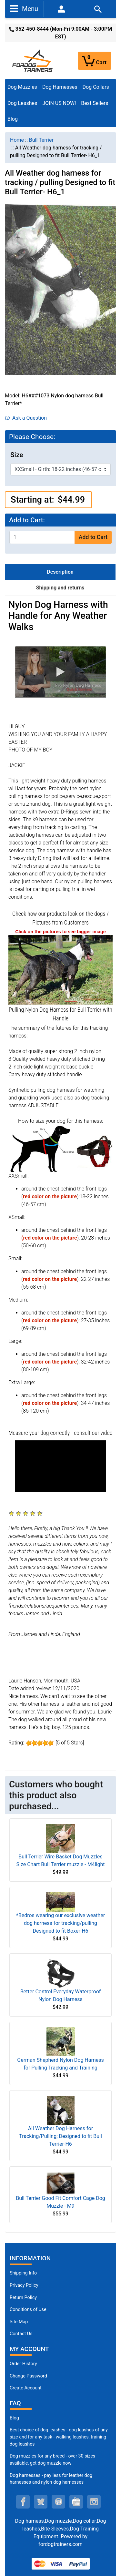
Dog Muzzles (22, 87)
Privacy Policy (24, 2285)
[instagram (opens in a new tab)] (93, 2501)
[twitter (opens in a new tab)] (40, 2501)
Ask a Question (26, 418)
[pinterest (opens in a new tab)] (58, 2501)
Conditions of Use (28, 2309)
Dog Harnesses (59, 87)
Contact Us (21, 2333)
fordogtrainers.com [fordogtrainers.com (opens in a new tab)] (60, 2544)
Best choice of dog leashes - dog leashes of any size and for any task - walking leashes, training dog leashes (59, 2437)
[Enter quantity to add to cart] (42, 537)
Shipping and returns (60, 588)
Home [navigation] (17, 140)
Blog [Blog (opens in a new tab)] (12, 119)
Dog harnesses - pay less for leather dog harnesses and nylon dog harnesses (51, 2479)
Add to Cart (93, 537)
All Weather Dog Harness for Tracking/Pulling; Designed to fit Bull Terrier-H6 (60, 2136)
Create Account (26, 2388)
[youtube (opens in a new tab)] (76, 2501)
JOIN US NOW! (59, 103)
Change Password (28, 2376)
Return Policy (23, 2297)
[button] (60, 672)
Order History (23, 2363)
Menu (24, 8)
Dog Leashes (22, 103)
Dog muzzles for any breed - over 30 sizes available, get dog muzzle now (52, 2459)
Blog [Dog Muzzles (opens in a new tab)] (14, 2418)
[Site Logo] (33, 60)
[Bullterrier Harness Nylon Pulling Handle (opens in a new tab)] (60, 969)
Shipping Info (23, 2273)
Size (16, 455)
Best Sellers (94, 103)
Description (60, 572)
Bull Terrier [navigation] (41, 140)
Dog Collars (96, 87)
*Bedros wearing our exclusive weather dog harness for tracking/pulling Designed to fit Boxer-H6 (60, 1923)
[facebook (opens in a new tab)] (22, 2501)
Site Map (19, 2322)
